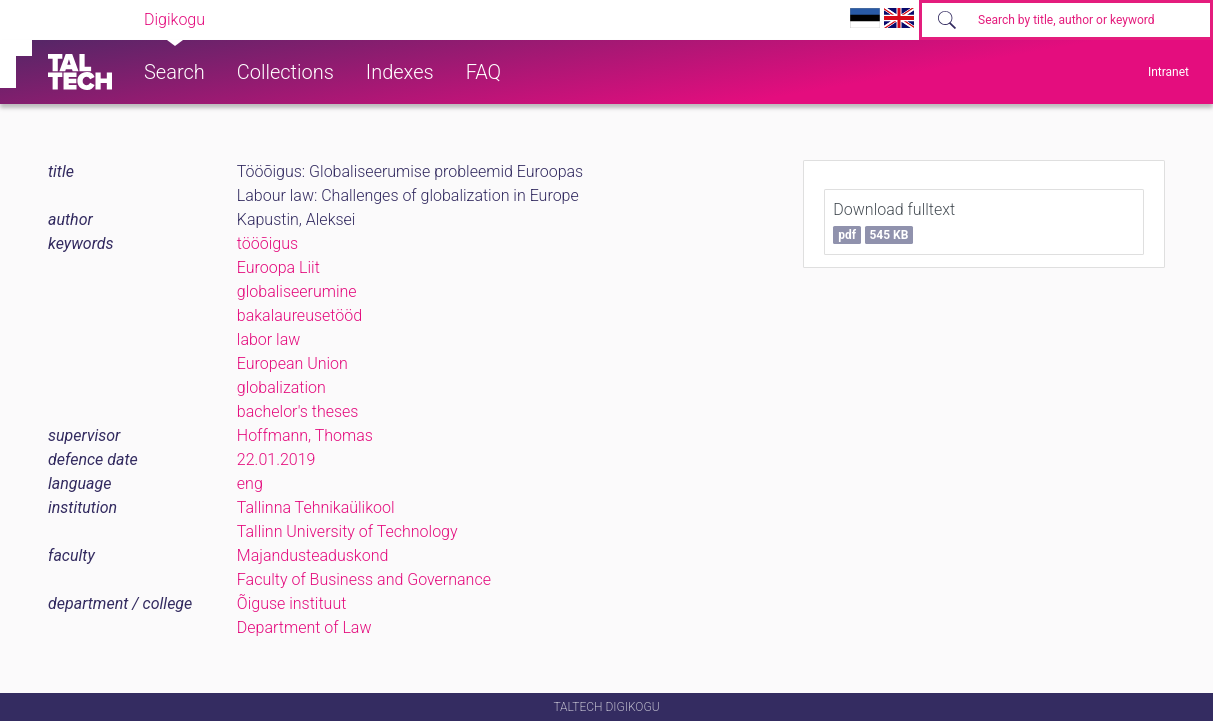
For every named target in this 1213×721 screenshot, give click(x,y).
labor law (269, 339)
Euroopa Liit (278, 267)
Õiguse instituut (291, 603)
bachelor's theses (298, 411)
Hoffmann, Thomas (305, 435)
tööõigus (267, 243)
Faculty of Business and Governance (364, 579)
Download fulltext (894, 222)
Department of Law (304, 627)
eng (250, 483)
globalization (281, 387)
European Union (292, 363)
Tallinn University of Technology (347, 531)
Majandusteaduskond (312, 555)
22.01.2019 (276, 459)
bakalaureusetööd (299, 315)
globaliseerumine (297, 291)
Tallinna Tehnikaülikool (316, 507)
